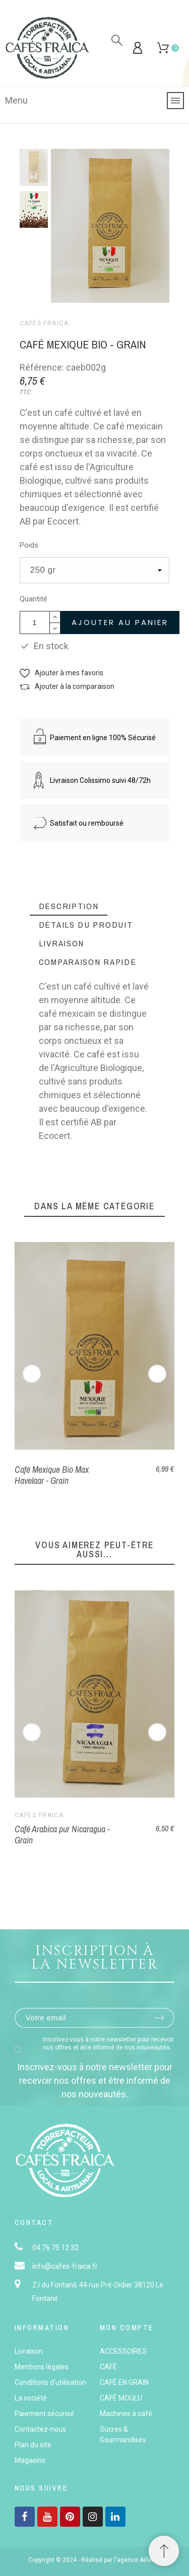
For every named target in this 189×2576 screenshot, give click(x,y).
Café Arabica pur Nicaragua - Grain (62, 1834)
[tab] (69, 906)
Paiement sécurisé (44, 2414)
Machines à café (126, 2414)
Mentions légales (42, 2367)
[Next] (157, 1374)
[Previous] (32, 1374)
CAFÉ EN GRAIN (124, 2382)
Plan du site (33, 2445)
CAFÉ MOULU (121, 2398)
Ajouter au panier (120, 622)
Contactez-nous (40, 2429)
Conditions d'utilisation (50, 2382)
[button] (61, 673)
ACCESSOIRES (123, 2351)
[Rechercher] (117, 40)
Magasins (30, 2460)
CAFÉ (108, 2367)
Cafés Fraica (44, 323)
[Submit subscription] (159, 2018)
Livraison (29, 2351)
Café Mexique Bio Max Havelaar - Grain (52, 1475)
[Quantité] (35, 622)
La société (31, 2398)
